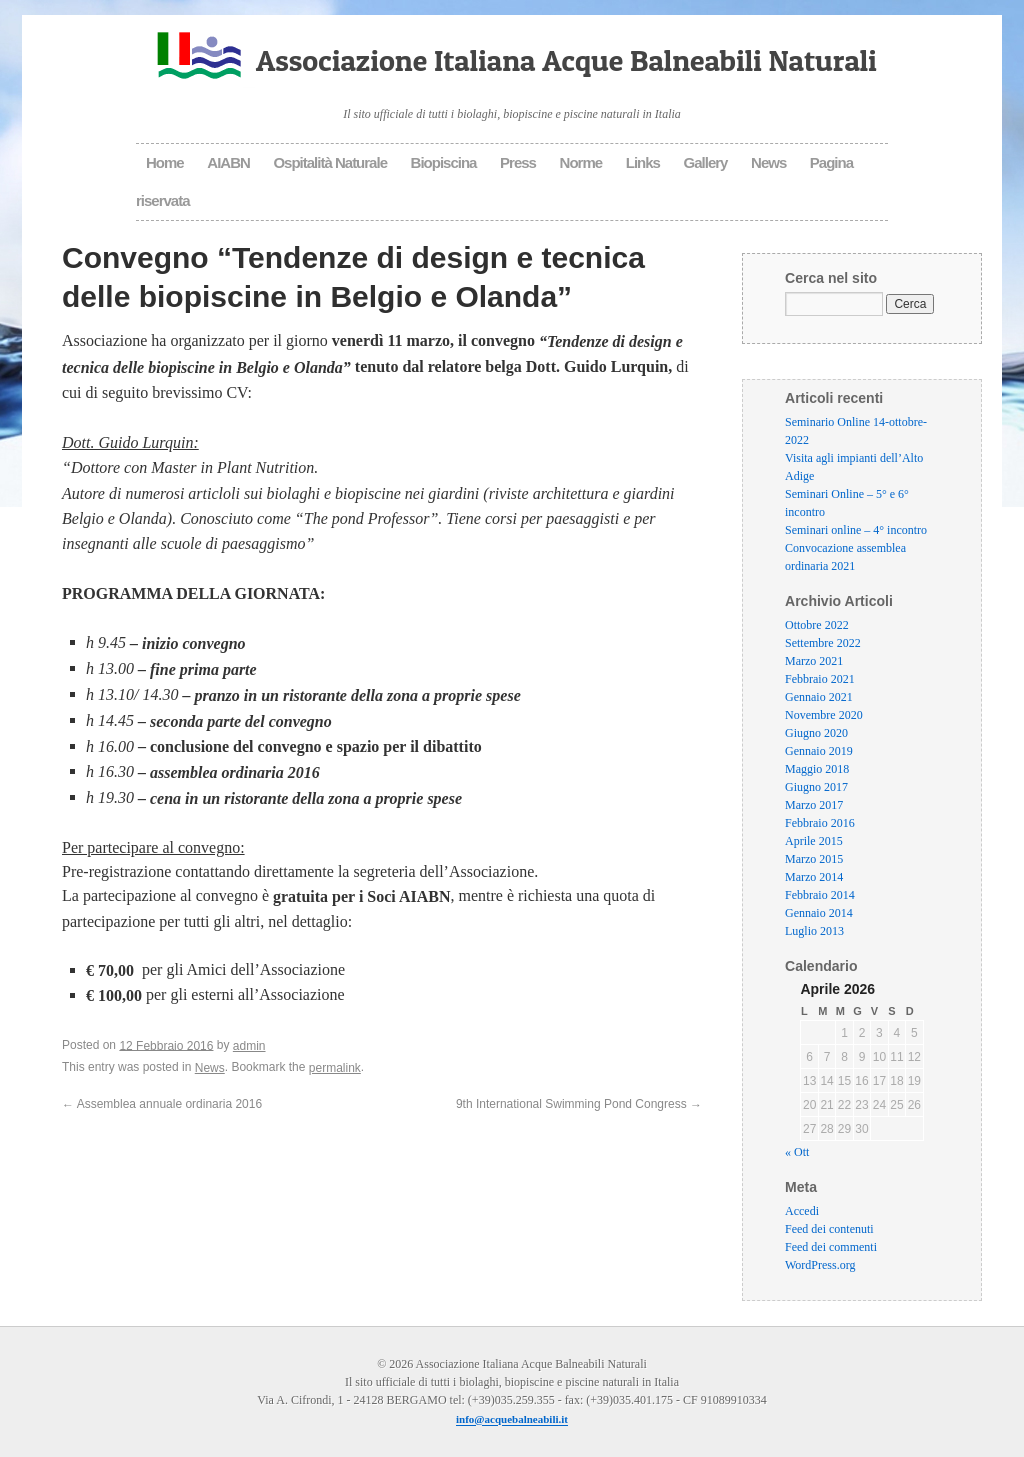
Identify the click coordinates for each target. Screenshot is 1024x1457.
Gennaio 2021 (819, 697)
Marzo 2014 (814, 877)
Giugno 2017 (816, 787)
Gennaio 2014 (819, 913)
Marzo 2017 (814, 805)
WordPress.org (820, 1266)
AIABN (228, 162)
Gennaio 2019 (819, 751)
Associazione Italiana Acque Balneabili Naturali (566, 60)
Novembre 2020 (824, 715)
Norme (581, 162)
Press (518, 162)
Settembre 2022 (823, 643)
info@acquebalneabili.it (512, 1420)
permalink (335, 1068)
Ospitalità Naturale (330, 162)
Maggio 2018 (817, 769)
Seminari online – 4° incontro (856, 530)
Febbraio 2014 (820, 895)
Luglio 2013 (814, 931)
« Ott (797, 1153)
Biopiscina (444, 162)
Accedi (802, 1212)
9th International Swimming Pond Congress (579, 1104)
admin (249, 1046)
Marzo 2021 (814, 661)
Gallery (706, 162)
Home (165, 162)
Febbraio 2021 (820, 679)
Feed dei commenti (831, 1248)
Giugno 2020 (816, 733)
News (768, 162)
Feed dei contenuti (829, 1230)
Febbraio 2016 (820, 823)
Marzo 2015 (814, 859)
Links (643, 162)
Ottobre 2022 (817, 625)
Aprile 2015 (814, 841)
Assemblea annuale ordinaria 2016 (162, 1104)
